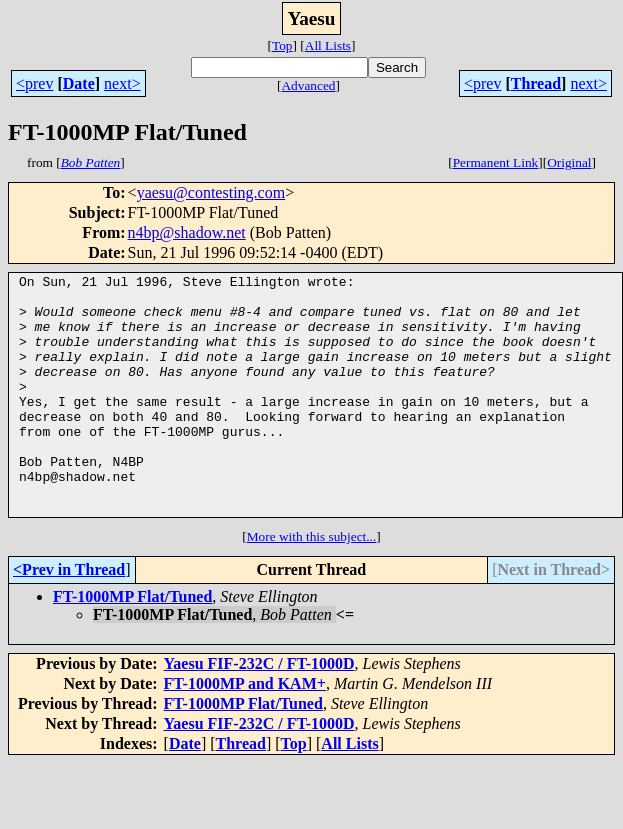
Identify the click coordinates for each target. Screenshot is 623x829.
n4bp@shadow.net (187, 232)
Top (282, 45)
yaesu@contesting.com (211, 192)
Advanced (308, 85)
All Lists (328, 45)
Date (79, 83)
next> (122, 83)
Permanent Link (496, 162)
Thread (536, 83)
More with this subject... (312, 584)
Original (569, 162)
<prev (34, 83)
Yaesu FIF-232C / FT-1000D (259, 711)
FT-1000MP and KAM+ (245, 731)
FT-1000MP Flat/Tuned (132, 644)
